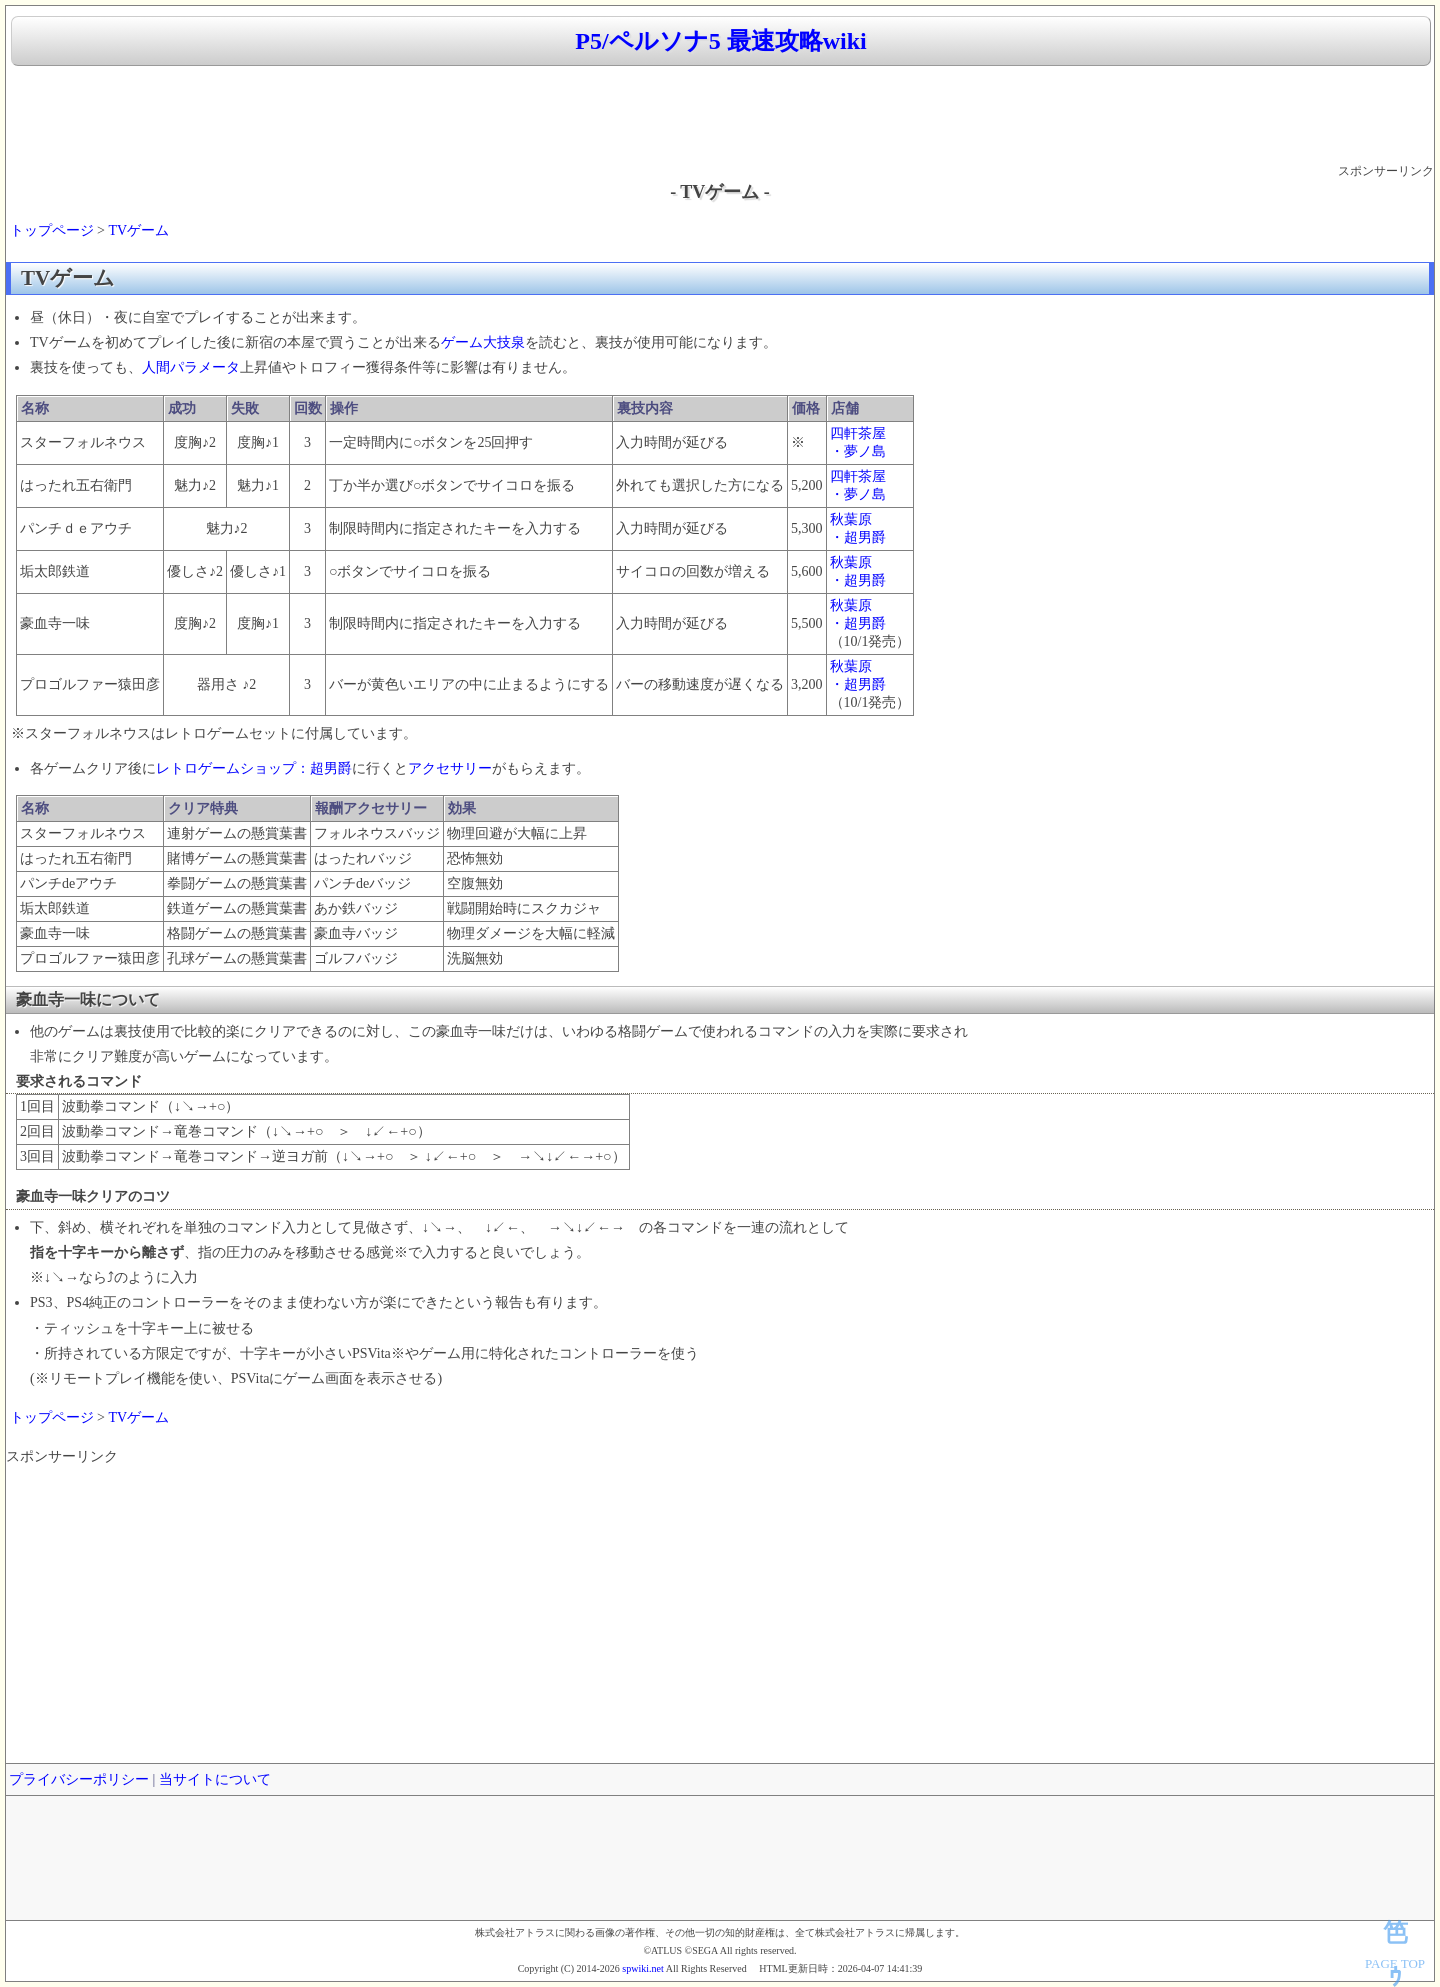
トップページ (52, 230)
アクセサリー (450, 768)
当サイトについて (215, 1779)
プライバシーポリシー (79, 1779)
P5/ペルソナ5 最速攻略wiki (720, 41)
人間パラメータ (191, 367)
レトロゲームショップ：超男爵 (254, 768)
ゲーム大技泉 (483, 342)
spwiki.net (642, 1968)
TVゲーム (138, 230)
